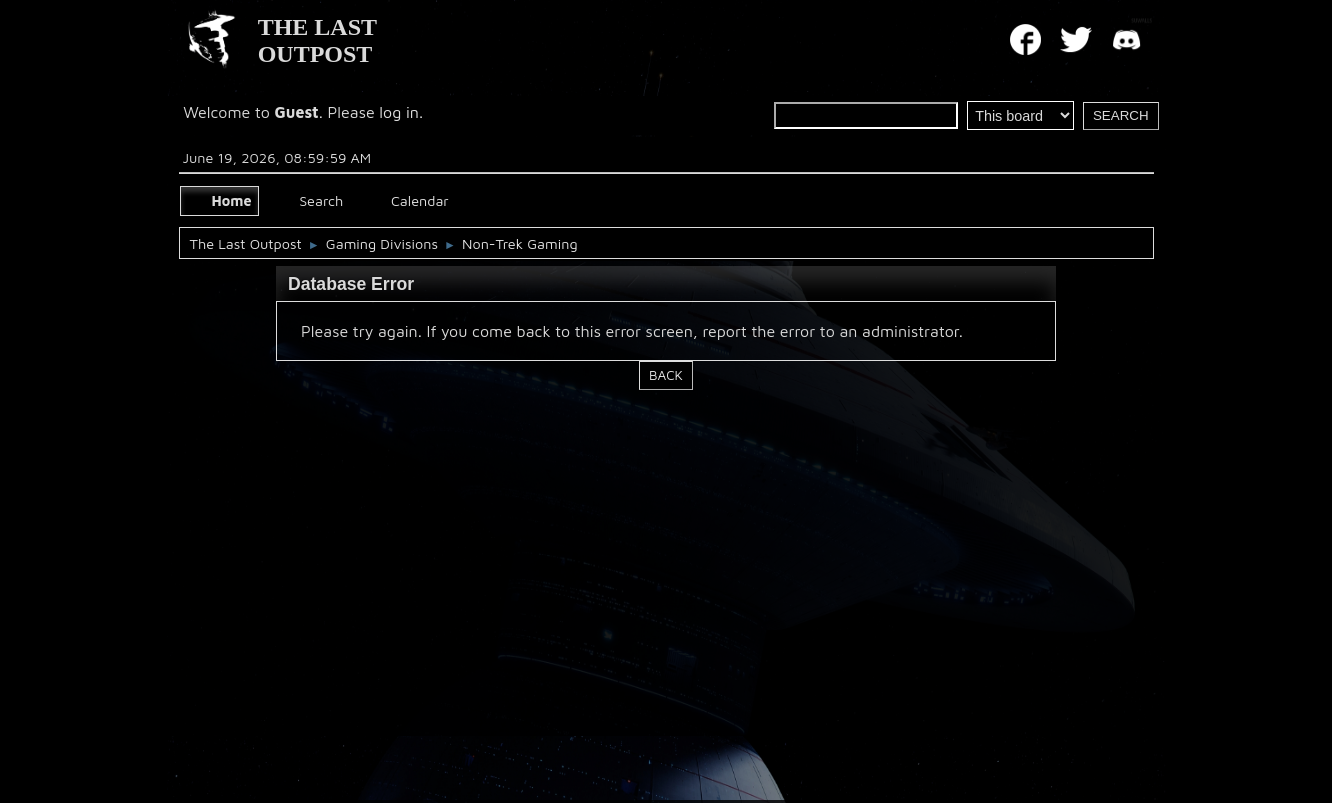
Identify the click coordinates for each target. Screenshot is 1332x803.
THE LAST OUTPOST (317, 40)
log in (399, 112)
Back (666, 375)
